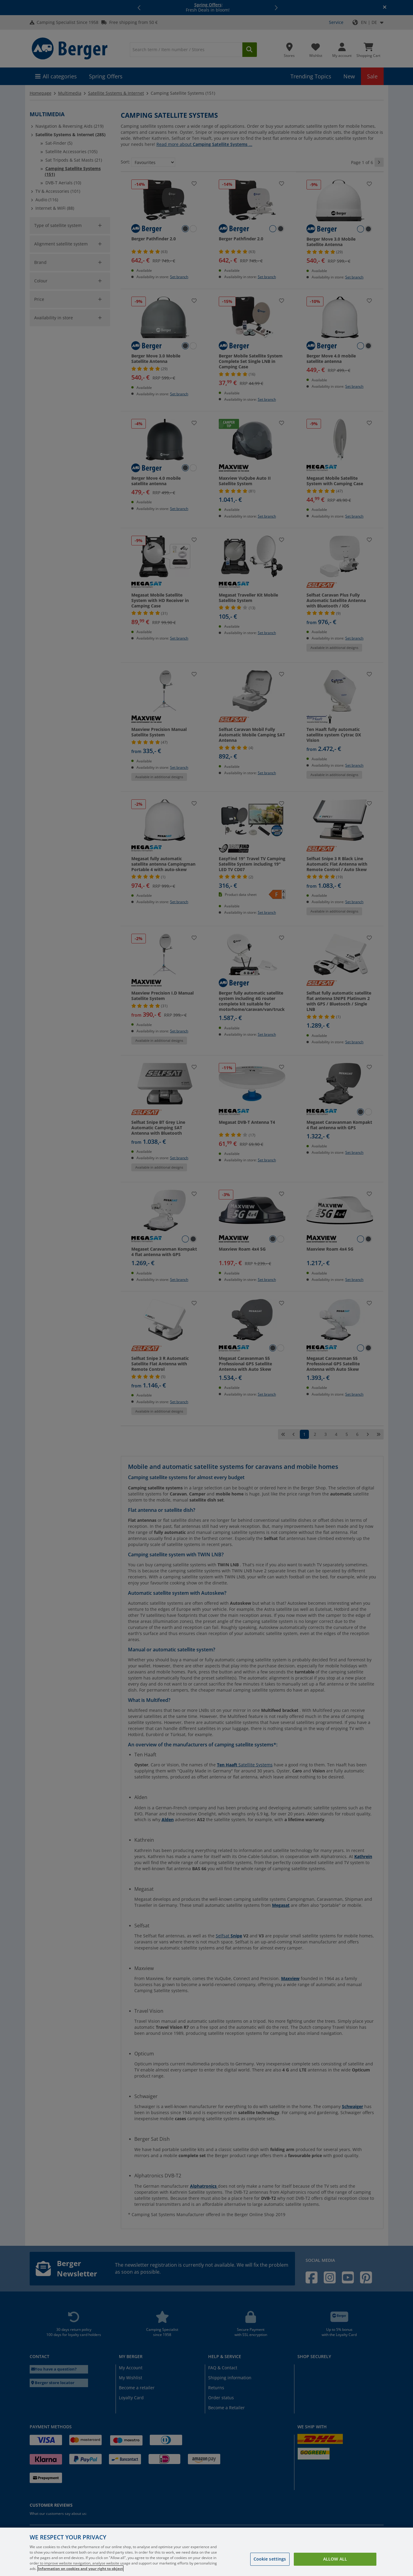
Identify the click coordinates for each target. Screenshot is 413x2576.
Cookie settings (270, 2559)
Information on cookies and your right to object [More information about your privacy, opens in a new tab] (80, 2568)
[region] (206, 2552)
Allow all (335, 2559)
